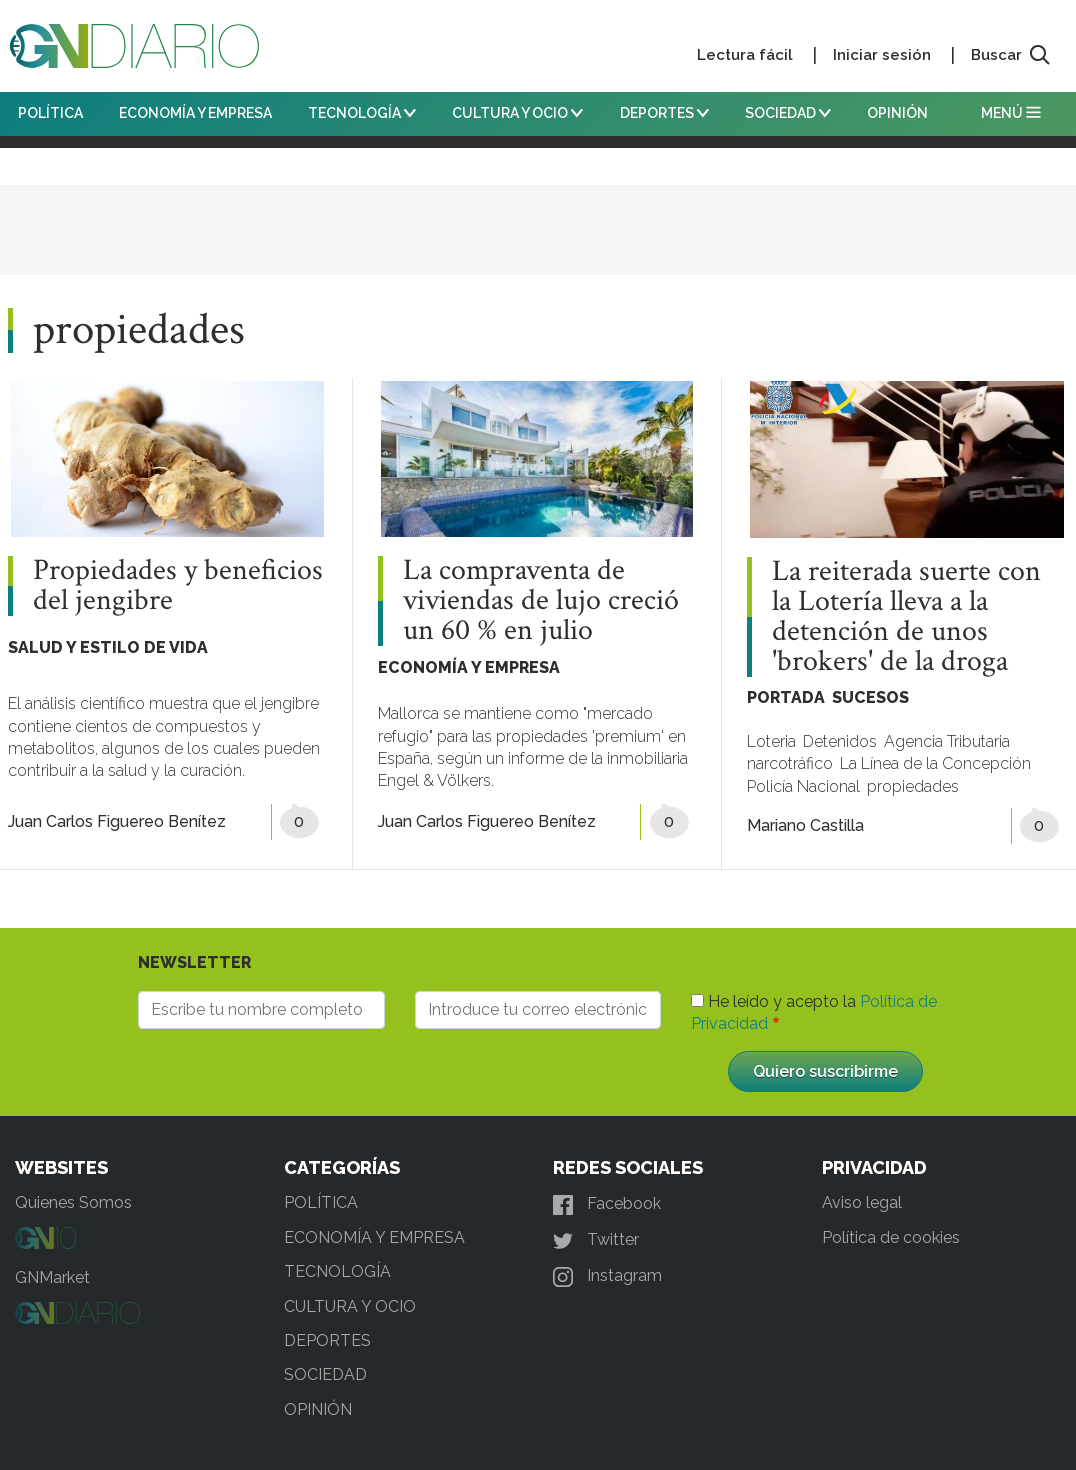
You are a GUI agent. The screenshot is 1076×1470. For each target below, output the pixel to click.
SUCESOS (870, 697)
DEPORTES (664, 113)
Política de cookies (891, 1237)
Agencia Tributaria (947, 741)
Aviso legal (862, 1202)
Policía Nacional (803, 786)
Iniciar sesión (882, 55)
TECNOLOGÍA (362, 113)
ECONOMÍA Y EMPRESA (195, 113)
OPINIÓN (897, 113)
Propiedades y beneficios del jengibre (178, 586)
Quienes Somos (73, 1202)
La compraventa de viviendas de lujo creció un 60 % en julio (541, 601)
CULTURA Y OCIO (517, 113)
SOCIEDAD (788, 113)
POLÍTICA (50, 113)
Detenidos (840, 741)
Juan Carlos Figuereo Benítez (117, 821)
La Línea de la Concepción (935, 763)
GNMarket (52, 1277)
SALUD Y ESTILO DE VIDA (108, 647)
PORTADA (786, 697)
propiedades (913, 786)
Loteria (771, 741)
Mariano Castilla (805, 825)
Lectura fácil (745, 55)
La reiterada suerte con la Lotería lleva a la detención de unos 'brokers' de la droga (906, 617)
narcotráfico (790, 763)
